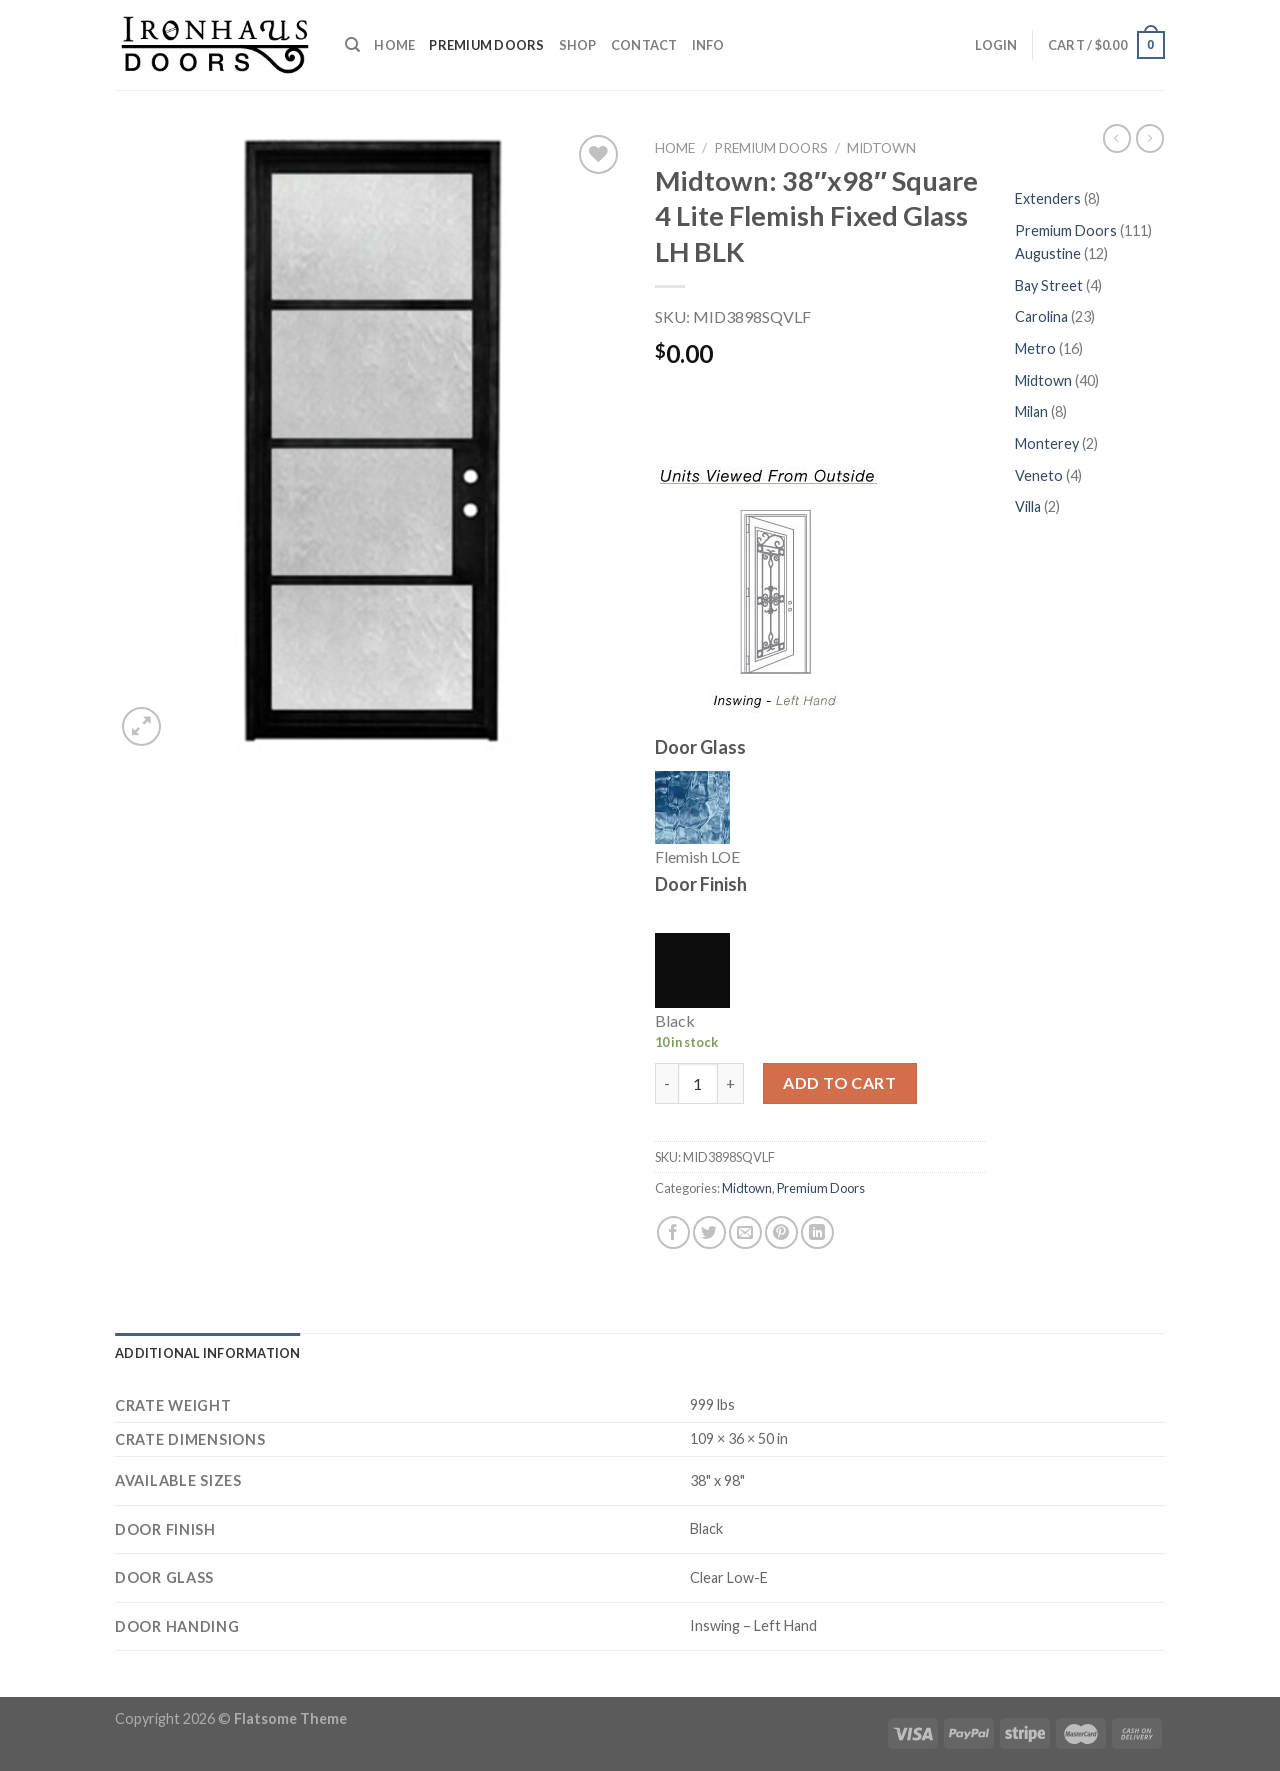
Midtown (881, 148)
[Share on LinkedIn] (817, 1232)
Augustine (1049, 253)
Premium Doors (486, 45)
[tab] (208, 1353)
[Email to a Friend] (745, 1232)
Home (394, 45)
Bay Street (1050, 285)
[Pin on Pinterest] (781, 1232)
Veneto (1040, 475)
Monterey (1048, 443)
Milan (1033, 411)
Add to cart (839, 1082)
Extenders (1049, 198)
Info (708, 45)
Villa (1029, 506)
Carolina (1043, 316)
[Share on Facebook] (673, 1232)
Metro (1037, 348)
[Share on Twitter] (709, 1232)
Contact (644, 45)
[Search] (352, 45)
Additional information (208, 1353)
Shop (578, 45)
